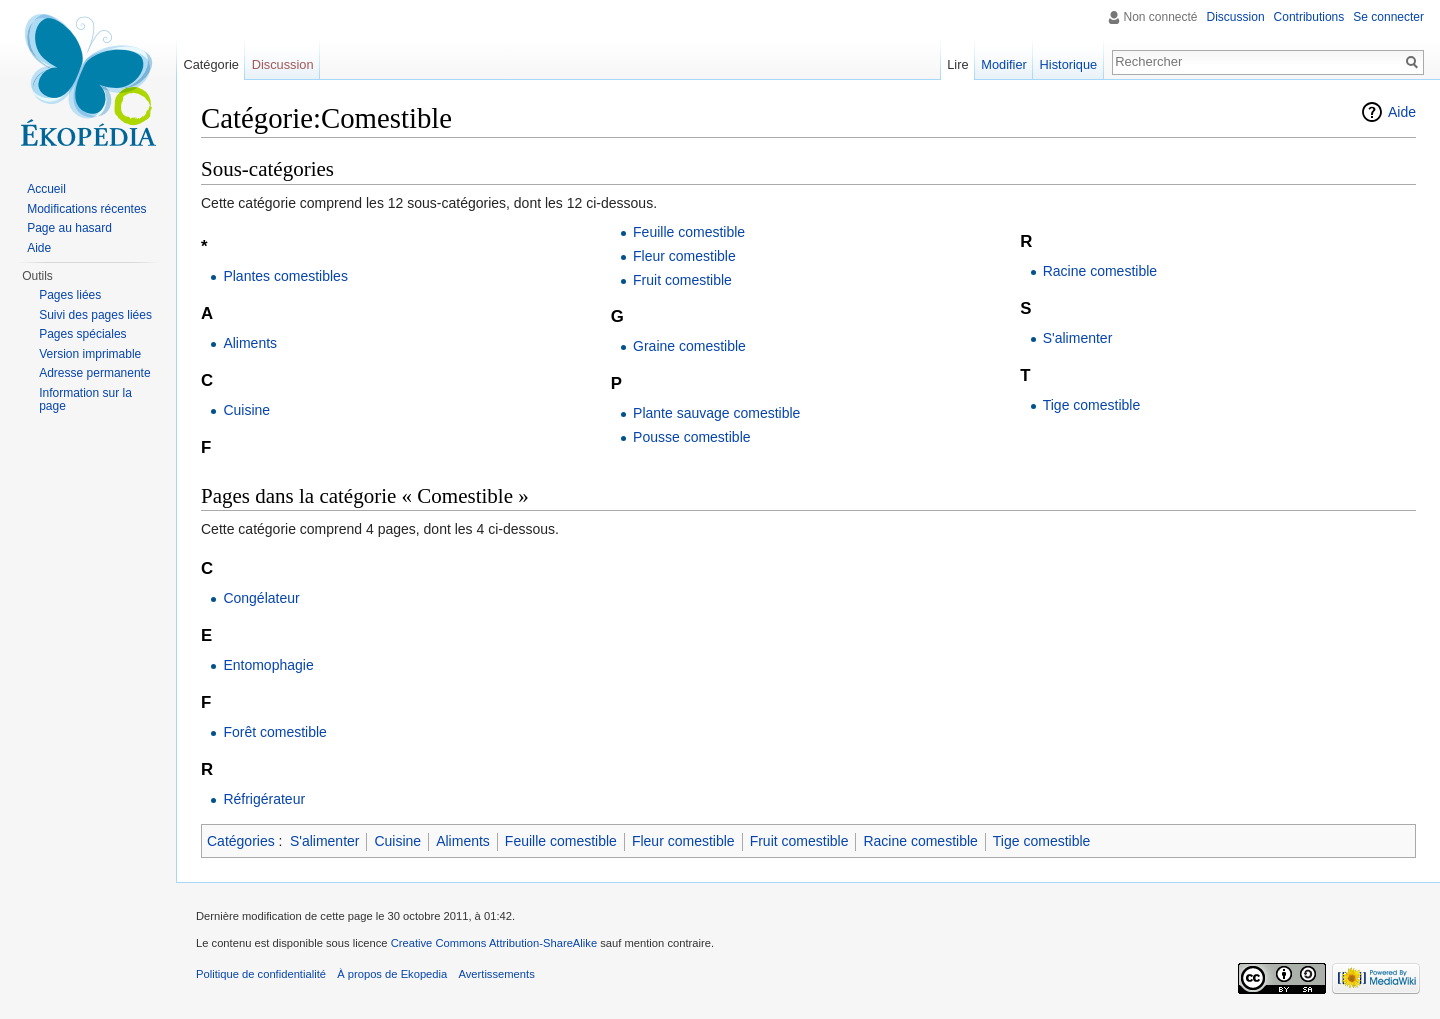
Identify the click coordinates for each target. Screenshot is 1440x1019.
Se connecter (1388, 17)
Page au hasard (69, 228)
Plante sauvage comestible (716, 413)
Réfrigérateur (264, 799)
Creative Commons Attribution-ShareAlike (494, 943)
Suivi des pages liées (95, 315)
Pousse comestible (692, 437)
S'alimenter (1078, 338)
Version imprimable (90, 354)
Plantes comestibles (285, 276)
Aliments (250, 343)
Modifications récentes (86, 209)
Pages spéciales (82, 334)
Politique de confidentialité (261, 974)
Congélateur (261, 598)
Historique (1069, 64)
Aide (1402, 112)
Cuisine (246, 410)
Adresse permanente (94, 373)
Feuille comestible (689, 232)
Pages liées (70, 295)
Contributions (1309, 17)
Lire (957, 64)
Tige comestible (1092, 405)
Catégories (241, 841)
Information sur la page (85, 400)
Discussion (1236, 17)
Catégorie (211, 64)
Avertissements (496, 974)
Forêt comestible (274, 732)
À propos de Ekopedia (392, 974)
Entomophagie (268, 665)
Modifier (1004, 64)
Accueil (46, 189)
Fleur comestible (684, 256)
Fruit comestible (682, 280)
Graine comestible (689, 346)
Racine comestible (1100, 271)
